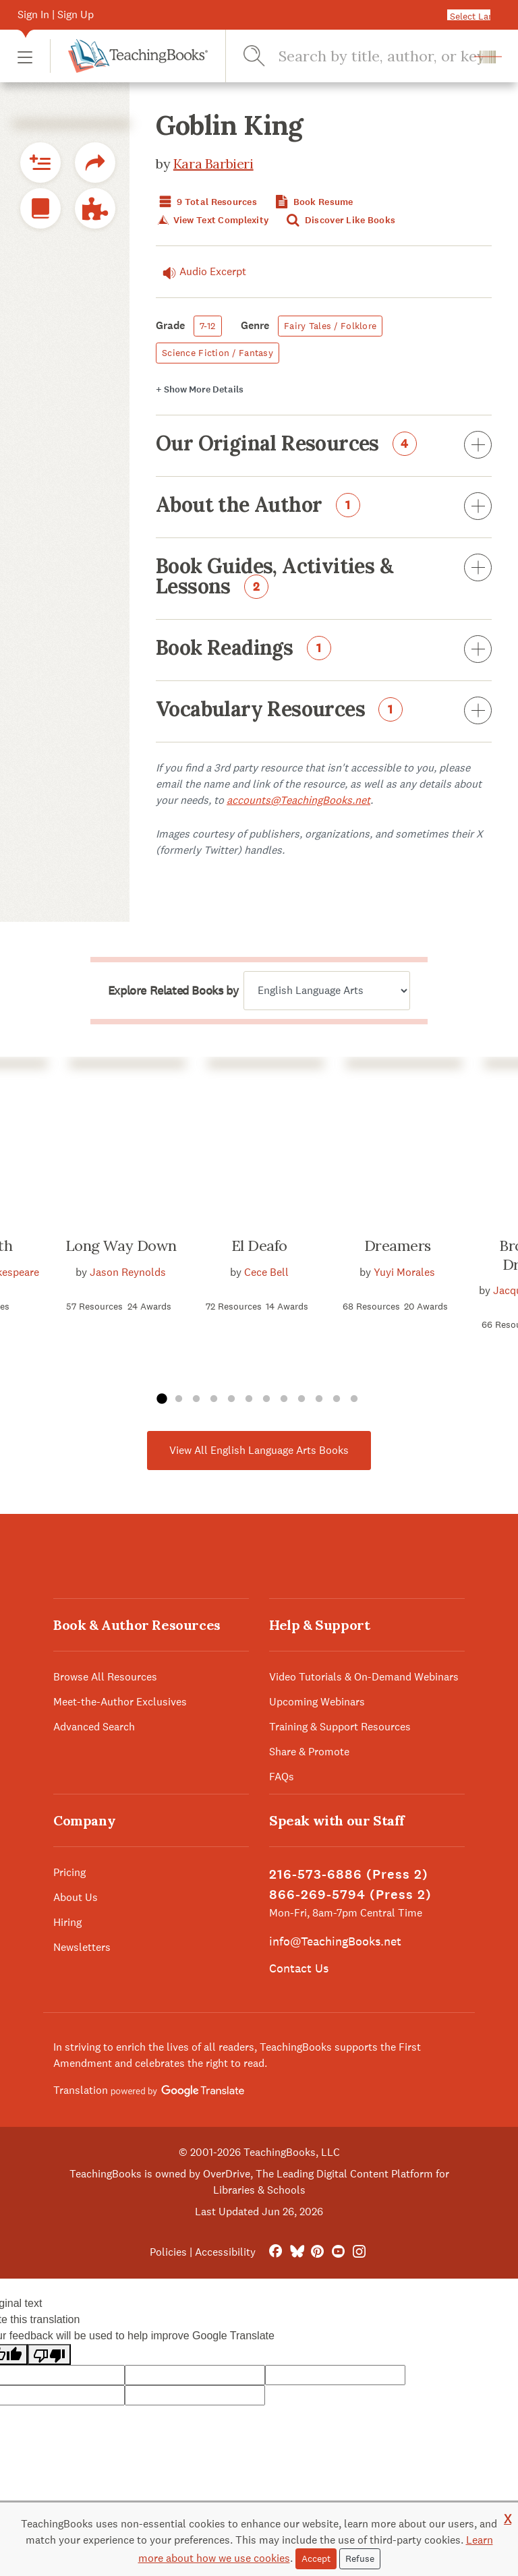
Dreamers (397, 1245)
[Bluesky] (296, 2252)
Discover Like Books (340, 220)
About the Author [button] (324, 507)
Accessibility (225, 2252)
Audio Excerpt (201, 272)
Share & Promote (309, 1752)
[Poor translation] (49, 2354)
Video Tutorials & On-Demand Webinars (364, 1677)
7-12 (208, 326)
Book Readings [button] (324, 650)
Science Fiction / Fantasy (217, 353)
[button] (25, 56)
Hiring (67, 1922)
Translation (148, 2090)
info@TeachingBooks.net (335, 1941)
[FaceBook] (275, 2252)
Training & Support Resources (340, 1727)
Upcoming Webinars (317, 1702)
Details (199, 389)
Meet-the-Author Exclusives (120, 1702)
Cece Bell (266, 1272)
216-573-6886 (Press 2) (348, 1874)
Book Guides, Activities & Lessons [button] (324, 577)
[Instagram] (359, 2252)
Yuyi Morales (404, 1272)
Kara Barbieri (213, 163)
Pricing (69, 1872)
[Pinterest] (317, 2252)
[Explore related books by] (326, 990)
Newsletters (82, 1947)
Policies (168, 2252)
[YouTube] (338, 2252)
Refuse (359, 2558)
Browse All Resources (105, 1677)
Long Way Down (121, 1245)
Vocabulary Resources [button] (324, 711)
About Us (75, 1897)
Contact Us (298, 1968)
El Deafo (259, 1245)
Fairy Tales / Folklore (330, 326)
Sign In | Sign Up (56, 14)
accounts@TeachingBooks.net (298, 800)
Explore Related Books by (173, 990)
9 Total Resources (206, 202)
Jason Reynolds (128, 1272)
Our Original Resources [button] (324, 446)
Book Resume (312, 202)
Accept (315, 2558)
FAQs (281, 1776)
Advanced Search (94, 1727)
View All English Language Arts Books (259, 1450)
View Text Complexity (212, 220)
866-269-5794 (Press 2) (350, 1894)
